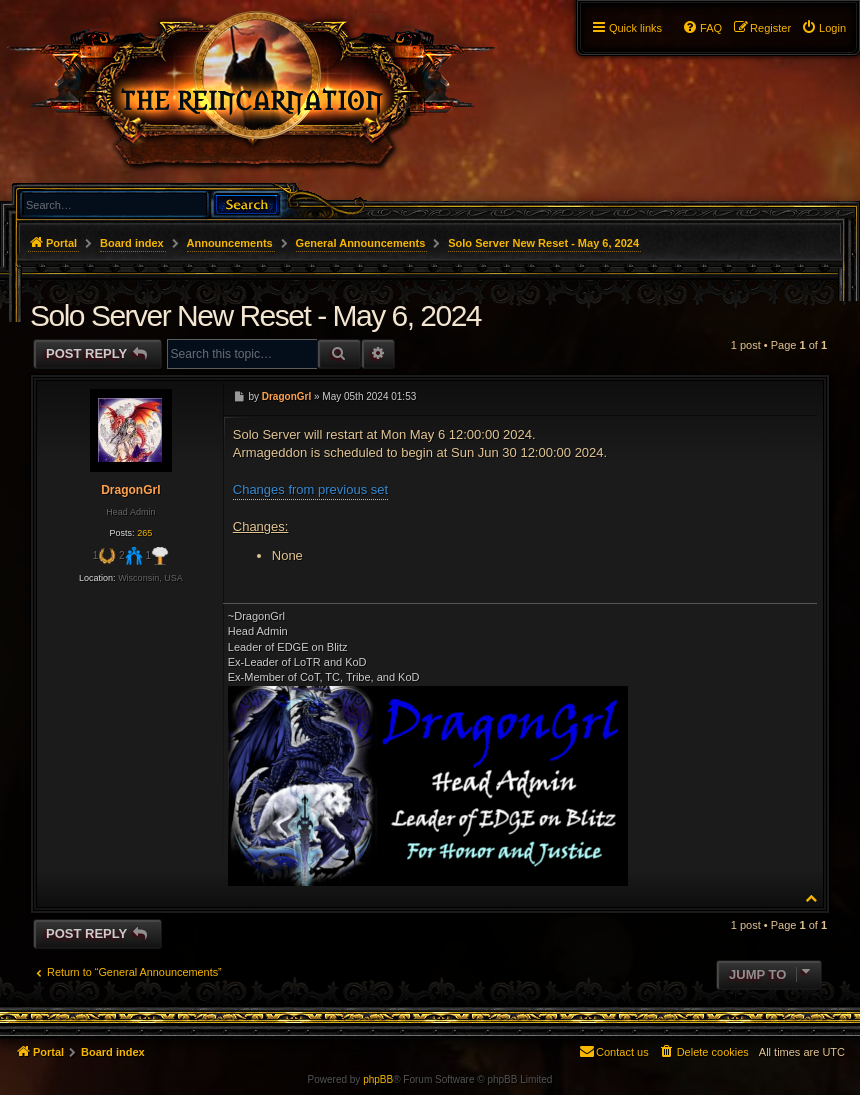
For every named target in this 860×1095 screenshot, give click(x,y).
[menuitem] (823, 28)
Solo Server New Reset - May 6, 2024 (543, 243)
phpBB (378, 1079)
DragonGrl (130, 490)
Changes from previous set (310, 489)
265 (144, 533)
